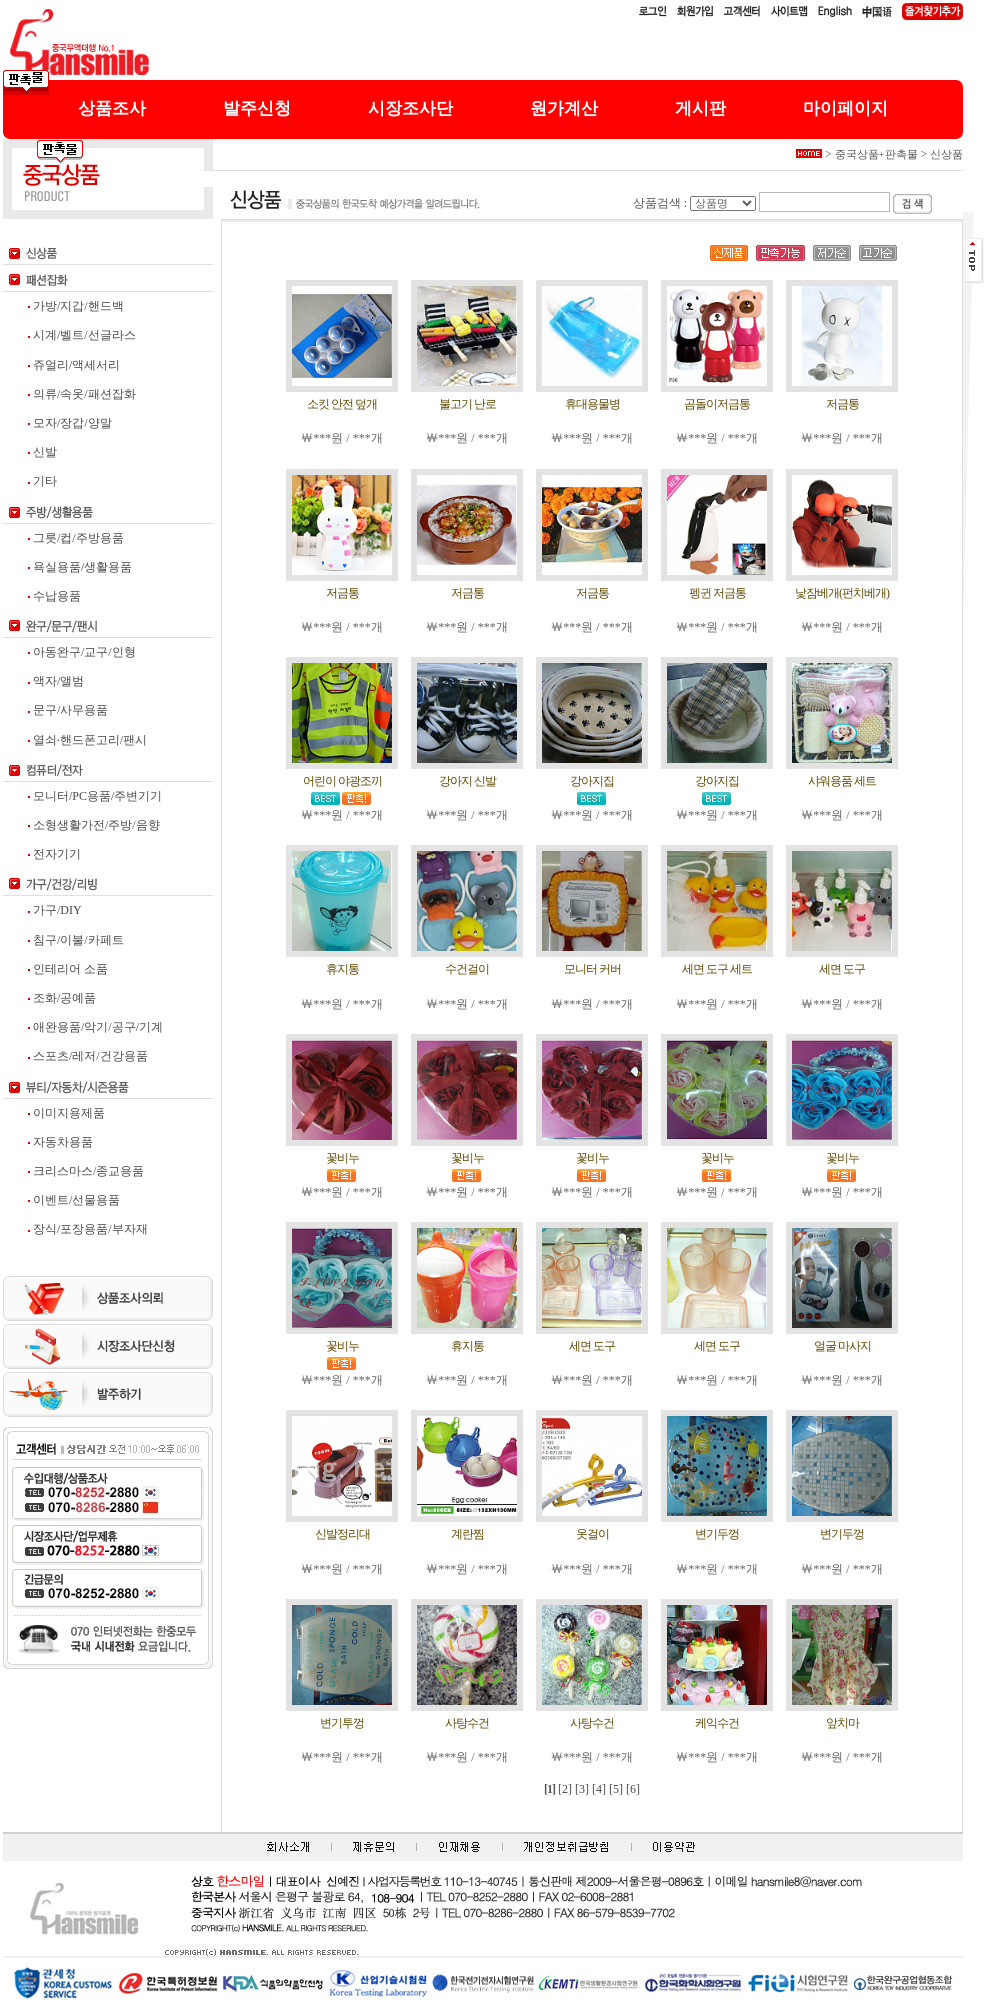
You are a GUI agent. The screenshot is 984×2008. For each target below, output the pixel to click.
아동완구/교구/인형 (82, 652)
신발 (42, 452)
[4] (599, 1789)
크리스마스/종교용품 (86, 1171)
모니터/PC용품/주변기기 (95, 796)
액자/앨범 (56, 681)
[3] (582, 1789)
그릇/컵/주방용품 (76, 538)
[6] (633, 1789)
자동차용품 (60, 1142)
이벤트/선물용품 (74, 1200)
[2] (565, 1789)
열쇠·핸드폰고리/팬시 (87, 740)
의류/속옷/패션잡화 (82, 394)
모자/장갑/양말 (70, 423)
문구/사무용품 (68, 710)
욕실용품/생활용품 (80, 567)
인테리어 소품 (68, 969)
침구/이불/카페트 (76, 940)
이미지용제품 (66, 1113)
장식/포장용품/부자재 (88, 1229)
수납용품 (54, 596)
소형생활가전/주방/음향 (94, 825)
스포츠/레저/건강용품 (88, 1056)
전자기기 (54, 854)
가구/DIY (55, 910)
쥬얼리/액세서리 (74, 365)
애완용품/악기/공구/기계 (95, 1027)
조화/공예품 (62, 998)
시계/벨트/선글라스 (82, 335)
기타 (42, 481)
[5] (616, 1789)
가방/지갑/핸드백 (76, 306)
